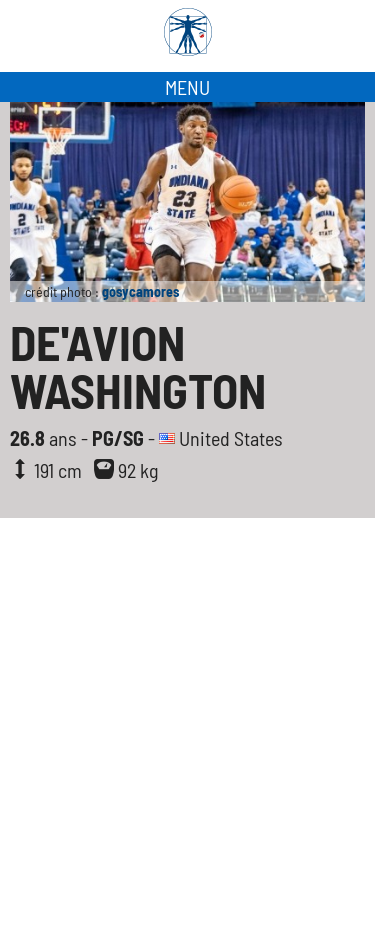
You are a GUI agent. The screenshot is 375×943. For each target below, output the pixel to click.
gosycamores (140, 291)
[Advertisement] (187, 745)
